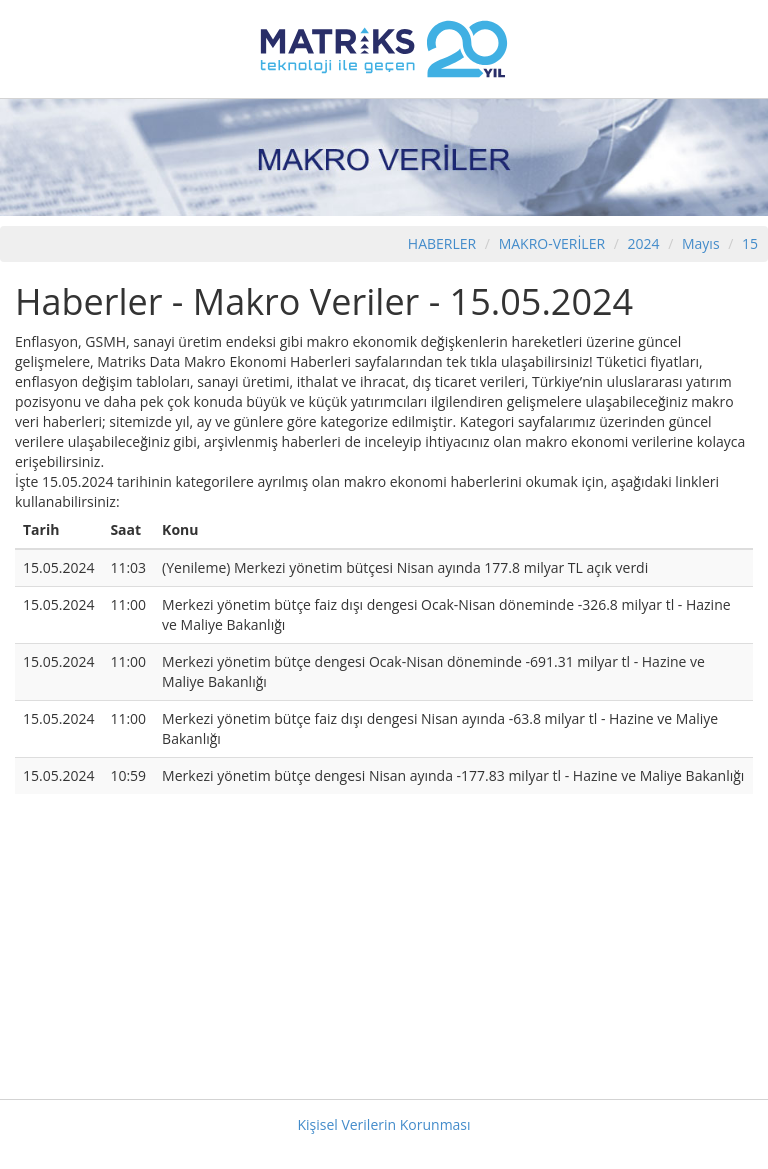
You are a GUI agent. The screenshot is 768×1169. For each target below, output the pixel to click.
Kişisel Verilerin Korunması (383, 1124)
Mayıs (701, 243)
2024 (646, 243)
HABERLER (442, 243)
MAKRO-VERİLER (552, 243)
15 (750, 243)
